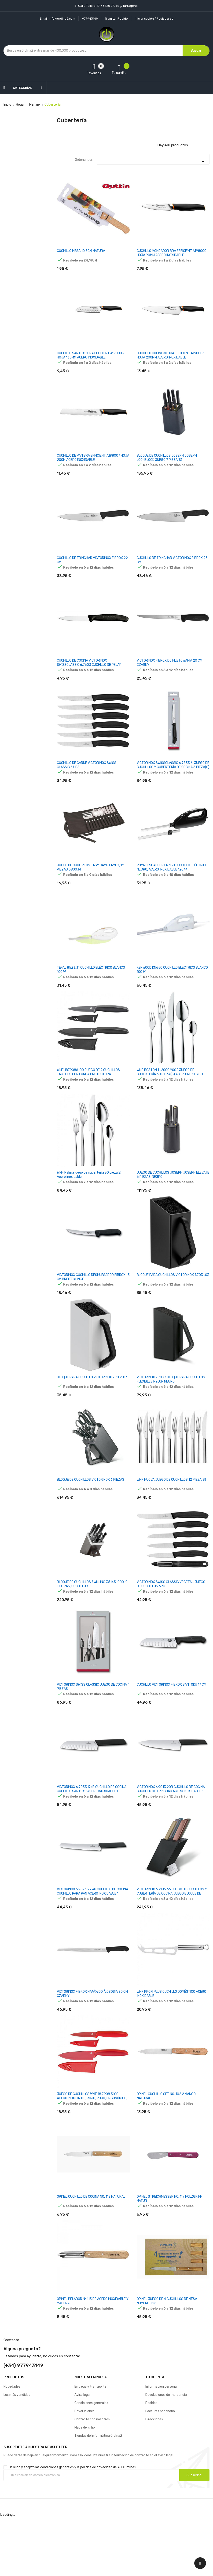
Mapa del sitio (84, 2487)
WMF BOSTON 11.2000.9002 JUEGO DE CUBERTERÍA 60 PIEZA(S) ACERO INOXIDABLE (170, 1095)
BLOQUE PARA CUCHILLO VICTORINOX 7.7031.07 (92, 1408)
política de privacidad (96, 2526)
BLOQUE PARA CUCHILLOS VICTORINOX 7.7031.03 (173, 1303)
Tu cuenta (154, 2436)
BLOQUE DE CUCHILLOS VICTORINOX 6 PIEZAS (90, 1514)
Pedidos (151, 2462)
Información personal (161, 2446)
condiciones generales (57, 2526)
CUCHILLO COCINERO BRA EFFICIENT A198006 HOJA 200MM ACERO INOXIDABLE (171, 358)
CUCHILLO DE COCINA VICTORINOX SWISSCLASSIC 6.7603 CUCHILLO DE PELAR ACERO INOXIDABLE (89, 676)
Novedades (12, 2446)
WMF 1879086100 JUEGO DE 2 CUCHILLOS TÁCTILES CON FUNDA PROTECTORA (88, 1095)
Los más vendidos (17, 2454)
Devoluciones (84, 2470)
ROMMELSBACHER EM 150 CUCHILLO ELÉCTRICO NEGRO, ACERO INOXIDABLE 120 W (172, 884)
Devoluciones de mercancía (166, 2454)
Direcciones (154, 2478)
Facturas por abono (160, 2470)
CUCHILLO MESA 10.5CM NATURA (81, 251)
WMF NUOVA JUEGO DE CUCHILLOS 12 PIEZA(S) (171, 1514)
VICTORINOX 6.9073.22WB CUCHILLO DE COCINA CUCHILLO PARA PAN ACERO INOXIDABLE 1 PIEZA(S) (92, 1938)
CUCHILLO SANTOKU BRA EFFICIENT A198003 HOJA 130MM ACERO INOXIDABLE (90, 358)
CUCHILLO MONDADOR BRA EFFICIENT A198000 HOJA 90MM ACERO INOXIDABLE (171, 253)
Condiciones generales (91, 2462)
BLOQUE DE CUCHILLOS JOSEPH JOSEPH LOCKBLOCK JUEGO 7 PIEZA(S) (167, 463)
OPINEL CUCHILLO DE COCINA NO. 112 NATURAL (91, 2250)
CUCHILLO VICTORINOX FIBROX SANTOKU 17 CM (171, 1724)
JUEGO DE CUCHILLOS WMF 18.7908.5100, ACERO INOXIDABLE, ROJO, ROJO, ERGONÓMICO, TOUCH (92, 2149)
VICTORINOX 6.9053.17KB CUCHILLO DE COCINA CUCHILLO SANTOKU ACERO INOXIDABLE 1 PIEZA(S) (91, 1833)
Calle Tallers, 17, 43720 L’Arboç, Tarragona (107, 5)
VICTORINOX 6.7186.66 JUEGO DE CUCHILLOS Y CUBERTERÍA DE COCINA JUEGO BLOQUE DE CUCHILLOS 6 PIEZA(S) (172, 1938)
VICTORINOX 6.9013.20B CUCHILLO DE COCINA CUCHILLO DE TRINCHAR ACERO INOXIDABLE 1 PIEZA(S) (171, 1833)
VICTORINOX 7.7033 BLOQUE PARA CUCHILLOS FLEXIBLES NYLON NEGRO (171, 1410)
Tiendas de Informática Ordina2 (98, 2495)
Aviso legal (82, 2454)
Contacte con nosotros (92, 2478)
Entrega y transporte (90, 2446)
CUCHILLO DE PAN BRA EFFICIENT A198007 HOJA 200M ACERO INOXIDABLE (93, 463)
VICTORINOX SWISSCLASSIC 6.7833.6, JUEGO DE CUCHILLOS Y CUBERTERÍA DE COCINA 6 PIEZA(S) (173, 779)
